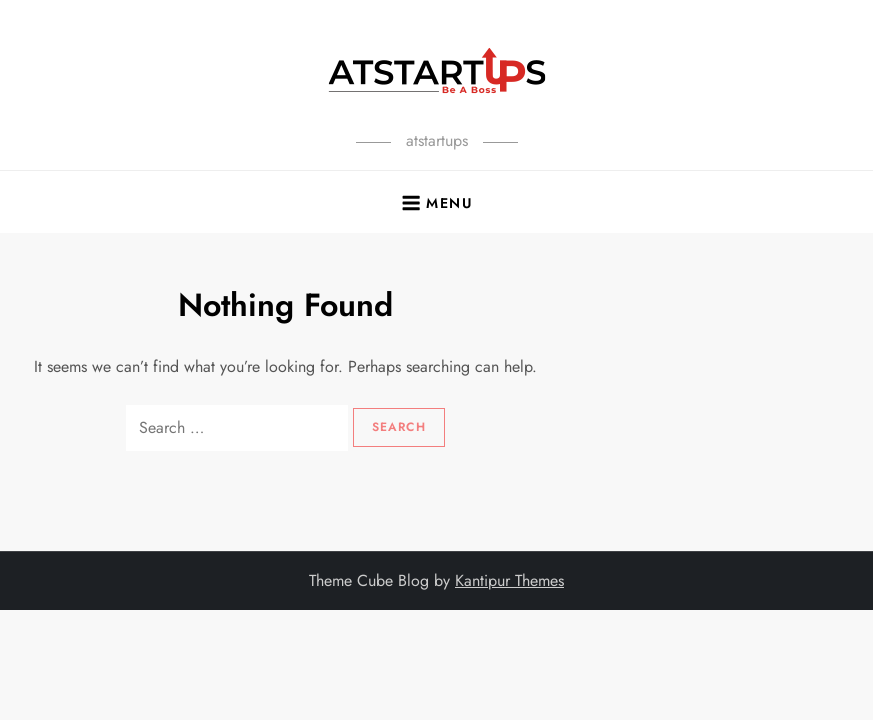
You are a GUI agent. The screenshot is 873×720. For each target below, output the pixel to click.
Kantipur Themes (509, 580)
